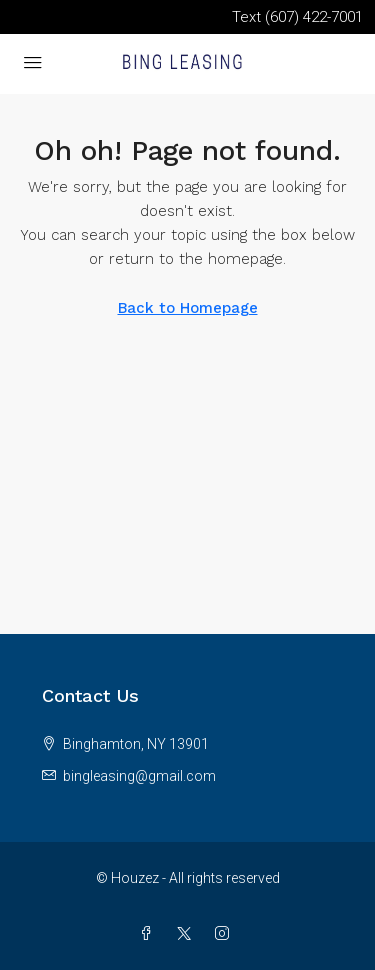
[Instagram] (226, 934)
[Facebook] (150, 934)
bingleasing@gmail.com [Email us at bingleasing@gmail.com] (139, 776)
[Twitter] (188, 934)
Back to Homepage (188, 308)
